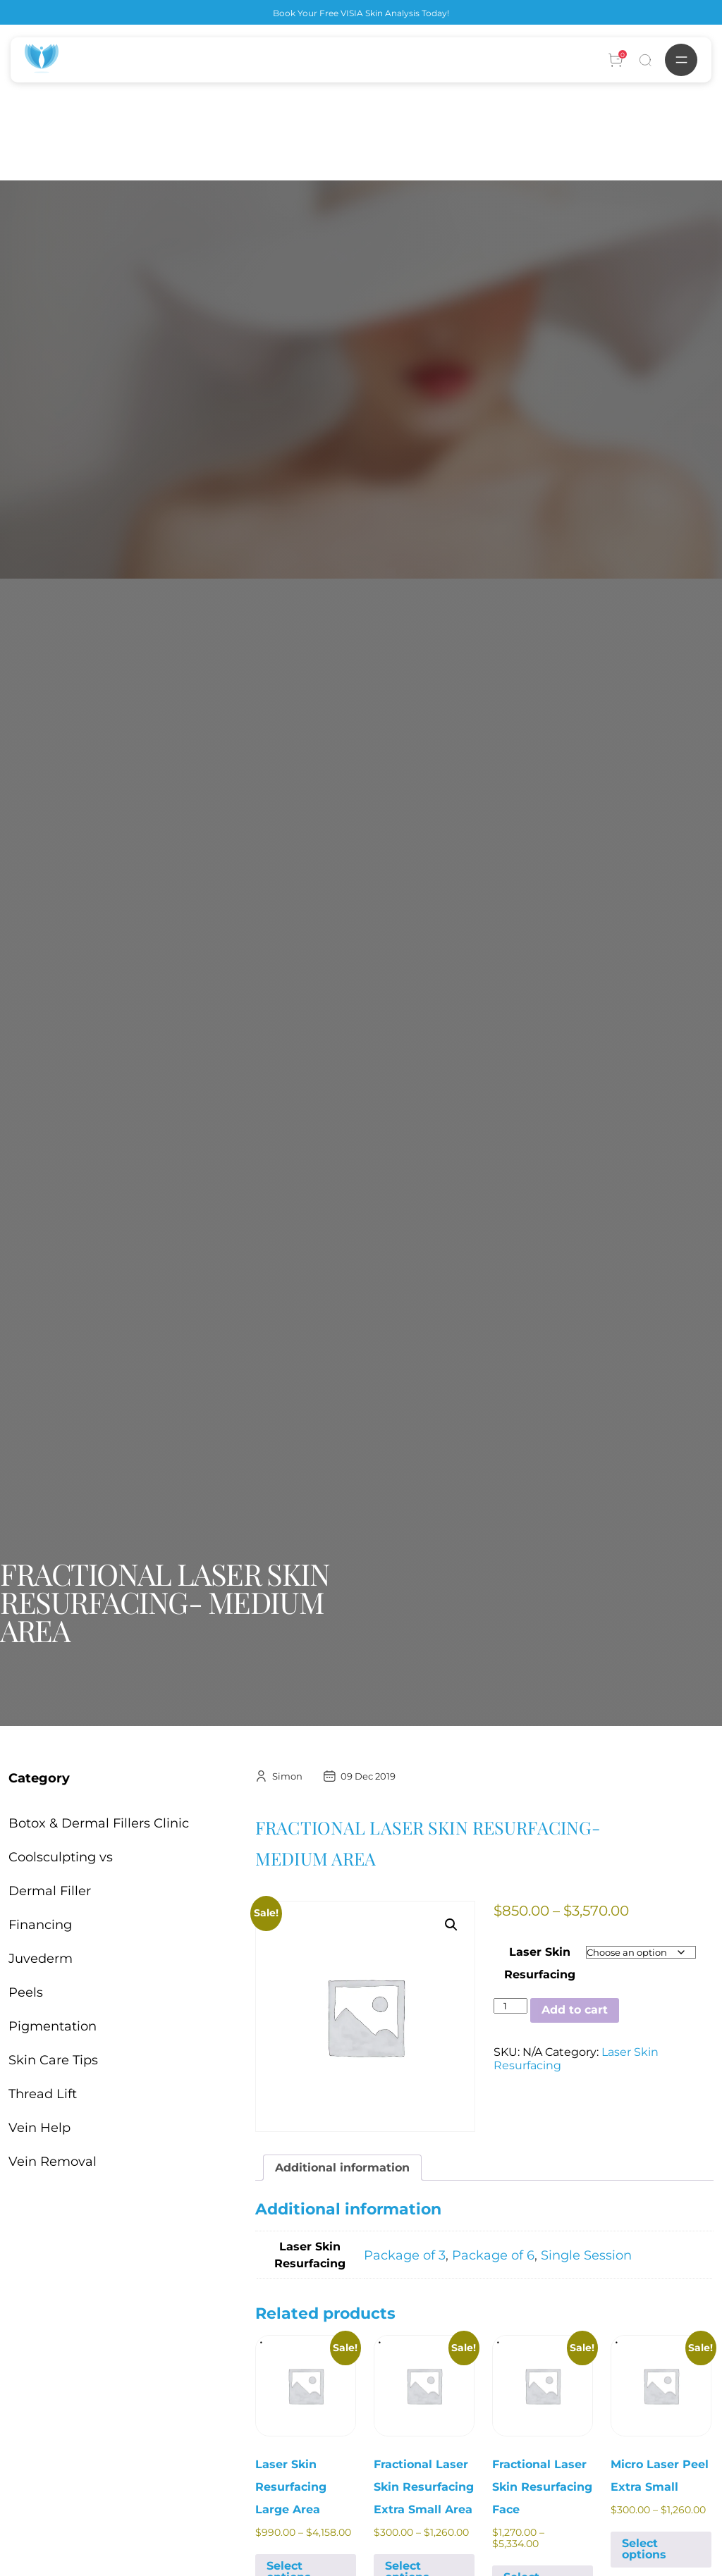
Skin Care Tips (53, 2060)
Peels (25, 1992)
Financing (40, 1925)
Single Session (586, 2255)
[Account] (615, 59)
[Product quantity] (510, 2006)
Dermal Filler (49, 1891)
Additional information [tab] (342, 2167)
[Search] (645, 60)
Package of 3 (405, 2255)
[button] (451, 1924)
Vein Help (39, 2128)
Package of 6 (493, 2255)
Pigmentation (52, 2026)
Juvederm (40, 1958)
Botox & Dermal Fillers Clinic (98, 1823)
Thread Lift (42, 2094)
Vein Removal (52, 2161)
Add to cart (575, 2009)
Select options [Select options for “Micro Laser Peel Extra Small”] (644, 2549)
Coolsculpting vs (60, 1857)
